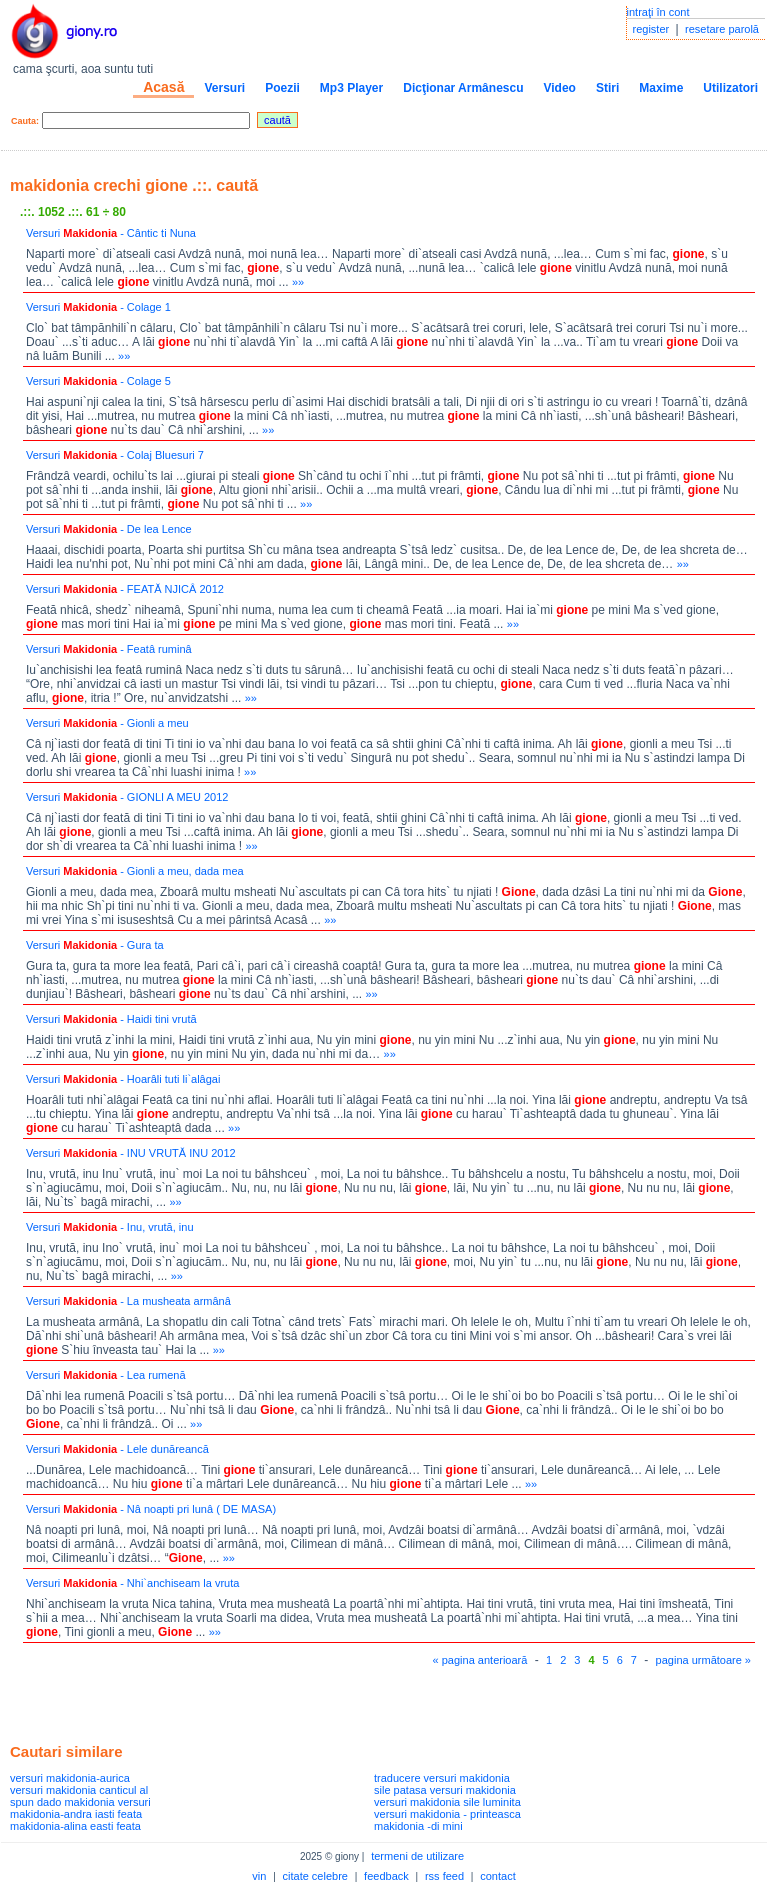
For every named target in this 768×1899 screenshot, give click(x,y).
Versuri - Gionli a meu (107, 723)
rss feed (444, 1876)
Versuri (224, 88)
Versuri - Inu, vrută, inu (110, 1227)
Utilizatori (730, 88)
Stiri (607, 88)
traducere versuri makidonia (442, 1778)
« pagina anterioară (480, 1660)
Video (559, 88)
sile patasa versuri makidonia (445, 1790)
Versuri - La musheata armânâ (128, 1301)
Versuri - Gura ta (95, 945)
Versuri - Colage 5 (98, 381)
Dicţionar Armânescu (463, 88)
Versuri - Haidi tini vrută (111, 1019)
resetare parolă (722, 29)
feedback (386, 1876)
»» (298, 282)
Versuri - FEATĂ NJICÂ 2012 (125, 589)
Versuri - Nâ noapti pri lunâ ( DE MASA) (151, 1509)
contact (497, 1876)
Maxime (661, 88)
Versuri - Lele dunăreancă (117, 1449)
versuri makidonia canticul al (79, 1790)
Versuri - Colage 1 (98, 307)
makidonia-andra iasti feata (76, 1814)
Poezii (282, 88)
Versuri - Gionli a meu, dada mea (135, 871)
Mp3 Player (351, 88)
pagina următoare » (703, 1660)
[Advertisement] (244, 1700)
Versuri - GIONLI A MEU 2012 (127, 797)
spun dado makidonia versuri (80, 1802)
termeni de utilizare (417, 1856)
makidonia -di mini (418, 1826)
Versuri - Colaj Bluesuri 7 (115, 455)
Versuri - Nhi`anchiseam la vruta (132, 1583)
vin (259, 1876)
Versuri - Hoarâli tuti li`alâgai (123, 1079)
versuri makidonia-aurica (70, 1778)
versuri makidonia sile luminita (447, 1802)
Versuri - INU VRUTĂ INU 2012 (131, 1153)
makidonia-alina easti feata (75, 1826)
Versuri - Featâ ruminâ (109, 649)
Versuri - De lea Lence (109, 529)
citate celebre (315, 1876)
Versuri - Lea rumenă (106, 1375)
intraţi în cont (658, 12)
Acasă (163, 87)
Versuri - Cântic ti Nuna (111, 233)
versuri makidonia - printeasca (447, 1814)
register (651, 29)
